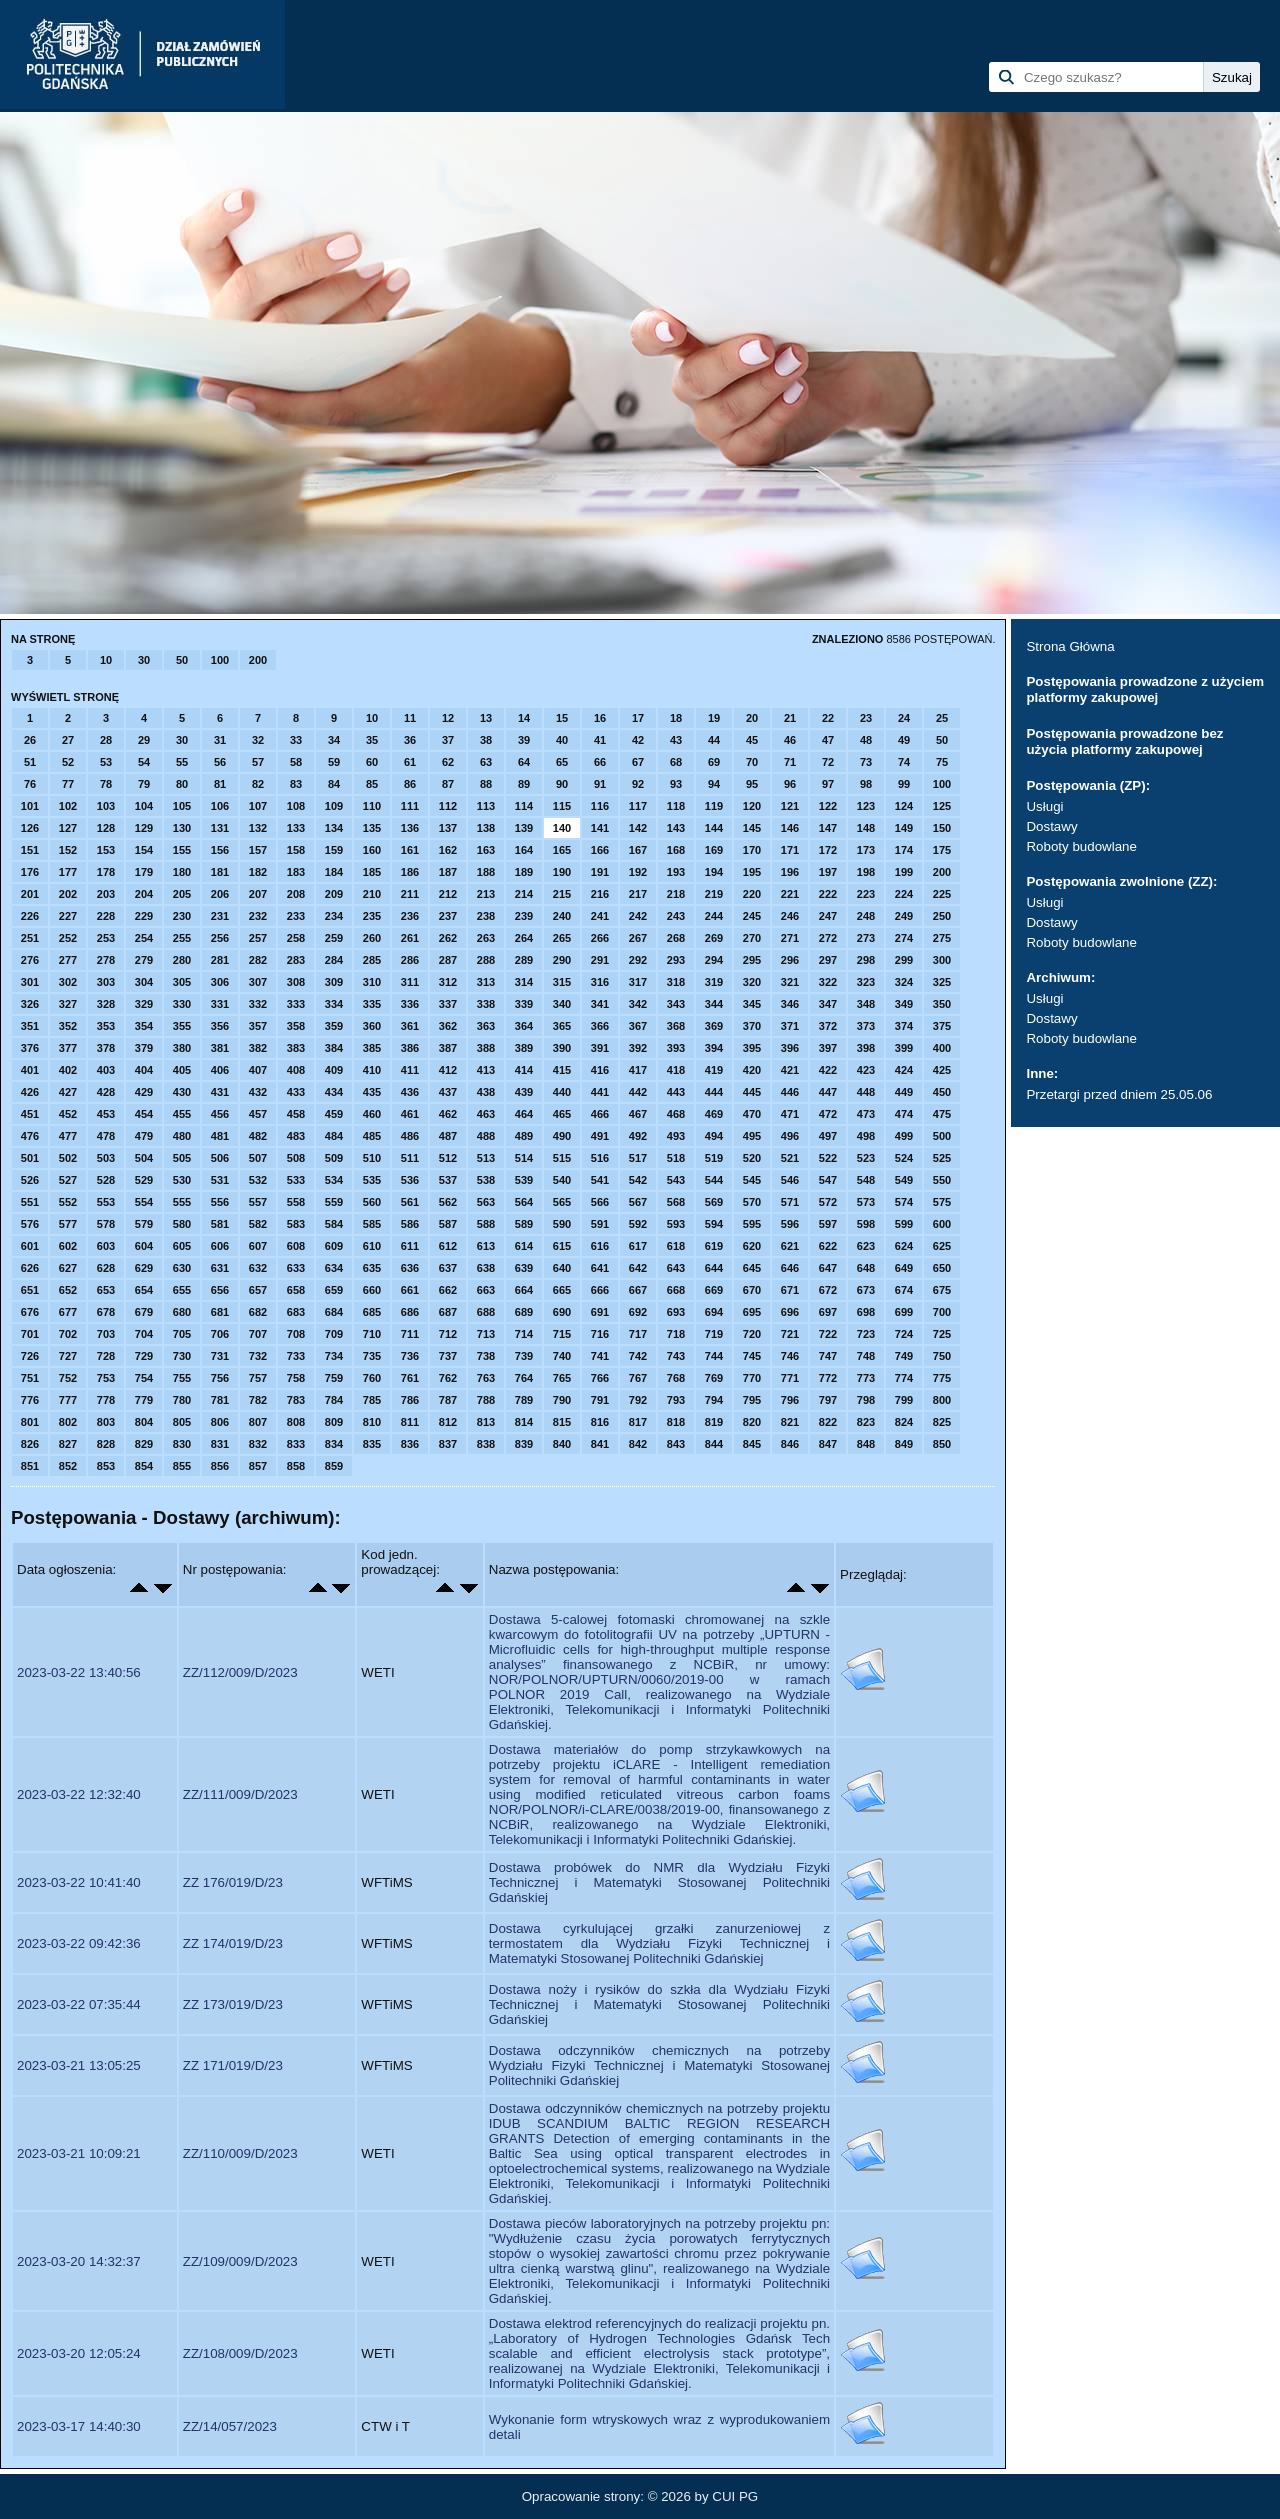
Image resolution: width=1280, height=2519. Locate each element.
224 (904, 894)
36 (410, 740)
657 (258, 1290)
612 (448, 1246)
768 (676, 1378)
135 (372, 828)
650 (942, 1268)
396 (790, 1048)
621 (790, 1246)
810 (372, 1422)
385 (372, 1048)
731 (220, 1356)
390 (562, 1048)
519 (714, 1158)
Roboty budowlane (1081, 846)
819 (714, 1422)
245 (752, 916)
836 (410, 1444)
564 (524, 1202)
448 (866, 1092)
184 (334, 872)
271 (790, 938)
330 (182, 1004)
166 (600, 850)
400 (942, 1048)
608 (296, 1246)
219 (714, 894)
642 (638, 1268)
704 (144, 1334)
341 (600, 1004)
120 (752, 806)
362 (448, 1026)
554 (144, 1202)
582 (258, 1224)
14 (524, 718)
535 (372, 1180)
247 (828, 916)
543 (676, 1180)
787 (448, 1400)
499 (904, 1136)
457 (258, 1114)
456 (220, 1114)
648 (866, 1268)
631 (220, 1268)
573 (866, 1202)
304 (144, 982)
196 (790, 872)
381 (220, 1048)
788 (486, 1400)
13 (486, 718)
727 (68, 1356)
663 (486, 1290)
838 (486, 1444)
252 (68, 938)
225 (942, 894)
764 (524, 1378)
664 (524, 1290)
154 (144, 850)
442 (638, 1092)
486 (410, 1136)
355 (182, 1026)
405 (182, 1070)
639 (524, 1268)
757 (258, 1378)
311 (410, 982)
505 (182, 1158)
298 (866, 960)
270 (752, 938)
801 (30, 1422)
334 (334, 1004)
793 (676, 1400)
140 (562, 828)
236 (410, 916)
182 (258, 872)
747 (828, 1356)
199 (904, 872)
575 (942, 1202)
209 (334, 894)
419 (714, 1070)
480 (182, 1136)
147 (828, 828)
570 (752, 1202)
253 (106, 938)
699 (904, 1312)
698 (866, 1312)
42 (638, 740)
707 (258, 1334)
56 (220, 762)
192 (638, 872)
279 (144, 960)
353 (106, 1026)
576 (30, 1224)
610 (372, 1246)
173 (866, 850)
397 (828, 1048)
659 (334, 1290)
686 (410, 1312)
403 (106, 1070)
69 (714, 762)
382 (258, 1048)
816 (600, 1422)
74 (904, 762)
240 (562, 916)
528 (106, 1180)
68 (676, 762)
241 (600, 916)
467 (638, 1114)
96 (790, 784)
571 (790, 1202)
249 (904, 916)
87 (448, 784)
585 (372, 1224)
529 (144, 1180)
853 (106, 1466)
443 (676, 1092)
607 (258, 1246)
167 (638, 850)
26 (30, 740)
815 (562, 1422)
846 (790, 1444)
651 (30, 1290)
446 (790, 1092)
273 (866, 938)
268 (676, 938)
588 (486, 1224)
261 (410, 938)
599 (904, 1224)
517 (638, 1158)
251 (30, 938)
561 (410, 1202)
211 (410, 894)
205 (182, 894)
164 (524, 850)
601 (30, 1246)
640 (562, 1268)
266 (600, 938)
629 (144, 1268)
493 (676, 1136)
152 (68, 850)
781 (220, 1400)
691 (600, 1312)
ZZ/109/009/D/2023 (240, 2261)
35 (372, 740)
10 (106, 660)
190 (562, 872)
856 (220, 1466)
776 (30, 1400)
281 (220, 960)
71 (790, 762)
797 (828, 1400)
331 (220, 1004)
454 (144, 1114)
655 (182, 1290)
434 (334, 1092)
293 (676, 960)
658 (296, 1290)
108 (296, 806)
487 (448, 1136)
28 (106, 740)
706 (220, 1334)
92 (638, 784)
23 (866, 718)
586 (410, 1224)
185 (372, 872)
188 (486, 872)
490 (562, 1136)
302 (68, 982)
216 (600, 894)
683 (296, 1312)
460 (372, 1114)
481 (220, 1136)
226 (30, 916)
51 (30, 762)
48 (866, 740)
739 (524, 1356)
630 (182, 1268)
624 (904, 1246)
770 (752, 1378)
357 (258, 1026)
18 (676, 718)
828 (106, 1444)
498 (866, 1136)
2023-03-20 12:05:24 (79, 2353)
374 (904, 1026)
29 (144, 740)
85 (372, 784)
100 (220, 660)
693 (676, 1312)
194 (714, 872)
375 (942, 1026)
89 (524, 784)
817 (638, 1422)
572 (828, 1202)
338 (486, 1004)
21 (790, 718)
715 (562, 1334)
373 (866, 1026)
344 (714, 1004)
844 (714, 1444)
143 (676, 828)
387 (448, 1048)
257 (258, 938)
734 (334, 1356)
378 (106, 1048)
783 (296, 1400)
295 (752, 960)
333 (296, 1004)
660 (372, 1290)
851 (30, 1466)
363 (486, 1026)
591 (600, 1224)
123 (866, 806)
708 (296, 1334)
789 (524, 1400)
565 (562, 1202)
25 (942, 718)
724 (904, 1334)
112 (448, 806)
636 (410, 1268)
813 (486, 1422)
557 (258, 1202)
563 (486, 1202)
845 (752, 1444)
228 (106, 916)
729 (144, 1356)
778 (106, 1400)
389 (524, 1048)
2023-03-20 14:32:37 (79, 2261)
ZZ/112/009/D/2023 (240, 1672)
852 (68, 1466)
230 (182, 916)
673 (866, 1290)
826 (30, 1444)
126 (30, 828)
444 (714, 1092)
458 (296, 1114)
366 (600, 1026)
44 (714, 740)
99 (904, 784)
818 (676, 1422)
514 (524, 1158)
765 (562, 1378)
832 (258, 1444)
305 (182, 982)
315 (562, 982)
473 (866, 1114)
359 (334, 1026)
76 (30, 784)
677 (68, 1312)
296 (790, 960)
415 (562, 1070)
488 (486, 1136)
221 (790, 894)
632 (258, 1268)
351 (30, 1026)
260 (372, 938)
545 (752, 1180)
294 (714, 960)
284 (334, 960)
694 (714, 1312)
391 (600, 1048)
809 (334, 1422)
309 (334, 982)
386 (410, 1048)
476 (30, 1136)
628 (106, 1268)
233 (296, 916)
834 (334, 1444)
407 (258, 1070)
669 (714, 1290)
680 (182, 1312)
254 (144, 938)
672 (828, 1290)
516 (600, 1158)
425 (942, 1070)
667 (638, 1290)
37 (448, 740)
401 (30, 1070)
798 (866, 1400)
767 (638, 1378)
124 (904, 806)
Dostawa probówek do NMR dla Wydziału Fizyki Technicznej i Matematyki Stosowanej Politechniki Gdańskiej (659, 1882)
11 (410, 718)
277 (68, 960)
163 (486, 850)
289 (524, 960)
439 (524, 1092)
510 (372, 1158)
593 (676, 1224)
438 (486, 1092)
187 (448, 872)
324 (904, 982)
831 (220, 1444)
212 (448, 894)
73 (866, 762)
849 (904, 1444)
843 (676, 1444)
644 (714, 1268)
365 (562, 1026)
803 (106, 1422)
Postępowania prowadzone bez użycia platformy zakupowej (1124, 741)
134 (334, 828)
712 (448, 1334)
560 (372, 1202)
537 (448, 1180)
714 (524, 1334)
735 (372, 1356)
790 (562, 1400)
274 (904, 938)
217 (638, 894)
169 (714, 850)
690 (562, 1312)
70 (752, 762)
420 (752, 1070)
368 (676, 1026)
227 (68, 916)
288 (486, 960)
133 (296, 828)
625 (942, 1246)
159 (334, 850)
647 (828, 1268)
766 (600, 1378)
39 (524, 740)
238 (486, 916)
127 (68, 828)
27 (68, 740)
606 (220, 1246)
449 (904, 1092)
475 (942, 1114)
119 (714, 806)
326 (30, 1004)
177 (68, 872)
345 (752, 1004)
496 (790, 1136)
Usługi (1044, 806)
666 (600, 1290)
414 (524, 1070)
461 (410, 1114)
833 (296, 1444)
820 (752, 1422)
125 (942, 806)
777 (68, 1400)
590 (562, 1224)
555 (182, 1202)
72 (828, 762)
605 (182, 1246)
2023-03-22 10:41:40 (79, 1882)
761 (410, 1378)
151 (30, 850)
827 (68, 1444)
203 (106, 894)
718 (676, 1334)
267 (638, 938)
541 (600, 1180)
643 (676, 1268)
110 (372, 806)
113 (486, 806)
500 (942, 1136)
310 (372, 982)
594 (714, 1224)
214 (524, 894)
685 (372, 1312)
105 (182, 806)
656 (220, 1290)
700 (942, 1312)
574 (904, 1202)
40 (562, 740)
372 (828, 1026)
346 (790, 1004)
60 (372, 762)
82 (258, 784)
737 (448, 1356)
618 (676, 1246)
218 (676, 894)
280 (182, 960)
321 (790, 982)
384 (334, 1048)
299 (904, 960)
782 (258, 1400)
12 (448, 718)
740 (562, 1356)
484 (334, 1136)
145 (752, 828)
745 (752, 1356)
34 (334, 740)
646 (790, 1268)
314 (524, 982)
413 (486, 1070)
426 (30, 1092)
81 (220, 784)
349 (904, 1004)
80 (182, 784)
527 (68, 1180)
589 (524, 1224)
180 (182, 872)
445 (752, 1092)
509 (334, 1158)
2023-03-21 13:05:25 (79, 2065)
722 (828, 1334)
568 (676, 1202)
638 (486, 1268)
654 (144, 1290)
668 (676, 1290)
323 (866, 982)
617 (638, 1246)
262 (448, 938)
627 (68, 1268)
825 (942, 1422)
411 (410, 1070)
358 (296, 1026)
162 (448, 850)
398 (866, 1048)
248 (866, 916)
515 (562, 1158)
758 (296, 1378)
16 (600, 718)
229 (144, 916)
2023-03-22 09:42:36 (79, 1943)
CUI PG (735, 2496)
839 (524, 1444)
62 (448, 762)
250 (942, 916)
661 (410, 1290)
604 (144, 1246)
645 (752, 1268)
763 (486, 1378)
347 (828, 1004)
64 (524, 762)
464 (524, 1114)
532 (258, 1180)
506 (220, 1158)
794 (714, 1400)
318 (676, 982)
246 (790, 916)
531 (220, 1180)
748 (866, 1356)
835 (372, 1444)
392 (638, 1048)
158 (296, 850)
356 (220, 1026)
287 (448, 960)
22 (828, 718)
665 (562, 1290)
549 (904, 1180)
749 (904, 1356)
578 (106, 1224)
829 (144, 1444)
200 (258, 660)
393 (676, 1048)
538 (486, 1180)
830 (182, 1444)
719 (714, 1334)
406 (220, 1070)
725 (942, 1334)
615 (562, 1246)
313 (486, 982)
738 (486, 1356)
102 (68, 806)
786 (410, 1400)
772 (828, 1378)
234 (334, 916)
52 (68, 762)
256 (220, 938)
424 (904, 1070)
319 (714, 982)
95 (752, 784)
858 (296, 1466)
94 (714, 784)
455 (182, 1114)
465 (562, 1114)
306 (220, 982)
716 (600, 1334)
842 (638, 1444)
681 (220, 1312)
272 (828, 938)
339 (524, 1004)
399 (904, 1048)
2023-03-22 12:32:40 (79, 1794)
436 (410, 1092)
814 (524, 1422)
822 (828, 1422)
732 (258, 1356)
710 (372, 1334)
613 (486, 1246)
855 (182, 1466)
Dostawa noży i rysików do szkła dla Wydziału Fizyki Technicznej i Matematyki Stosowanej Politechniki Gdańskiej (659, 2004)
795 (752, 1400)
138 (486, 828)
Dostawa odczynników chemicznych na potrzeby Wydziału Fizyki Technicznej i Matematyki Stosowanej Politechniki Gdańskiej (659, 2065)
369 (714, 1026)
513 (486, 1158)
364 (524, 1026)
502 (68, 1158)
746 (790, 1356)
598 (866, 1224)
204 (144, 894)
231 (220, 916)
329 (144, 1004)
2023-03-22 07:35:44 (79, 2004)
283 (296, 960)
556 (220, 1202)
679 (144, 1312)
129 (144, 828)
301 (30, 982)
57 (258, 762)
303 (106, 982)
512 (448, 1158)
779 (144, 1400)
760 (372, 1378)
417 (638, 1070)
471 (790, 1114)
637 (448, 1268)
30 (144, 660)
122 (828, 806)
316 (600, 982)
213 (486, 894)
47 (828, 740)
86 (410, 784)
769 (714, 1378)
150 (942, 828)
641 (600, 1268)
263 (486, 938)
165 (562, 850)
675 (942, 1290)
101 (30, 806)
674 (904, 1290)
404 (144, 1070)
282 (258, 960)
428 (106, 1092)
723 (866, 1334)
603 (106, 1246)
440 (562, 1092)
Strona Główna (1070, 646)
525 (942, 1158)
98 (866, 784)
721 (790, 1334)
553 (106, 1202)
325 (942, 982)
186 (410, 872)
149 (904, 828)
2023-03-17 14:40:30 (79, 2426)
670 (752, 1290)
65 (562, 762)
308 (296, 982)
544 (714, 1180)
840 (562, 1444)
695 (752, 1312)
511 (410, 1158)
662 (448, 1290)
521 (790, 1158)
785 (372, 1400)
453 (106, 1114)
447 (828, 1092)
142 (638, 828)
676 (30, 1312)
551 (30, 1202)
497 (828, 1136)
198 (866, 872)
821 (790, 1422)
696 (790, 1312)
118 (676, 806)
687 (448, 1312)
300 (942, 960)
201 (30, 894)
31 (220, 740)
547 (828, 1180)
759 (334, 1378)
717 (638, 1334)
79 (144, 784)
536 (410, 1180)
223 (866, 894)
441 (600, 1092)
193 (676, 872)
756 (220, 1378)
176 (30, 872)
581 (220, 1224)
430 (182, 1092)
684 (334, 1312)
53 (106, 762)
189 (524, 872)
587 (448, 1224)
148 (866, 828)
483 (296, 1136)
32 (258, 740)
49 (904, 740)
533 (296, 1180)
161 (410, 850)
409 (334, 1070)
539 (524, 1180)
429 (144, 1092)
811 (410, 1422)
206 (220, 894)
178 (106, 872)
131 (220, 828)
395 (752, 1048)
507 (258, 1158)
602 (68, 1246)
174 (904, 850)
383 (296, 1048)
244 (714, 916)
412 (448, 1070)
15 (562, 718)
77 (68, 784)
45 (752, 740)
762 (448, 1378)
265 (562, 938)
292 (638, 960)
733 (296, 1356)
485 (372, 1136)
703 (106, 1334)
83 (296, 784)
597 (828, 1224)
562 (448, 1202)
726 (30, 1356)
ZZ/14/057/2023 (230, 2426)
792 (638, 1400)
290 (562, 960)
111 (410, 806)
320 (752, 982)
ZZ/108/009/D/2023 (240, 2353)
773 (866, 1378)
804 (144, 1422)
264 (524, 938)
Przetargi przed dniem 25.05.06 (1119, 1094)
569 (714, 1202)
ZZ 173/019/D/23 (233, 2004)
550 (942, 1180)
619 (714, 1246)
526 (30, 1180)
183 (296, 872)
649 (904, 1268)
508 (296, 1158)
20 (752, 718)
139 (524, 828)
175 (942, 850)
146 (790, 828)
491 (600, 1136)
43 (676, 740)
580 (182, 1224)
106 (220, 806)
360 (372, 1026)
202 (68, 894)
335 (372, 1004)
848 (866, 1444)
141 (600, 828)
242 (638, 916)
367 (638, 1026)
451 (30, 1114)
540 (562, 1180)
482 (258, 1136)
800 (942, 1400)
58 (296, 762)
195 (752, 872)
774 (904, 1378)
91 (600, 784)
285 (372, 960)
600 (942, 1224)
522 (828, 1158)
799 (904, 1400)
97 (828, 784)
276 (30, 960)
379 (144, 1048)
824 (904, 1422)
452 (68, 1114)
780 (182, 1400)
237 (448, 916)
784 (334, 1400)
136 (410, 828)
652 (68, 1290)
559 (334, 1202)
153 (106, 850)
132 (258, 828)
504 (144, 1158)
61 (410, 762)
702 (68, 1334)
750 (942, 1356)
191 (600, 872)
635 (372, 1268)
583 (296, 1224)
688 (486, 1312)
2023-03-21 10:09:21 (79, 2153)
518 (676, 1158)
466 (600, 1114)
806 (220, 1422)
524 (904, 1158)
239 (524, 916)
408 (296, 1070)
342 (638, 1004)
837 (448, 1444)
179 (144, 872)
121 (790, 806)
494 (714, 1136)
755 (182, 1378)
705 (182, 1334)
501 (30, 1158)
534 (334, 1180)
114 (524, 806)
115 (562, 806)
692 (638, 1312)
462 (448, 1114)
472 (828, 1114)
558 (296, 1202)
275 (942, 938)
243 (676, 916)
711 (410, 1334)
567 (638, 1202)
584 (334, 1224)
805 (182, 1422)
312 (448, 982)
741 (600, 1356)
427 (68, 1092)
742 (638, 1356)
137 (448, 828)
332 (258, 1004)
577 (68, 1224)
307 (258, 982)
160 (372, 850)
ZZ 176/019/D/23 (233, 1882)
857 (258, 1466)
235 (372, 916)
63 (486, 762)
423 (866, 1070)
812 (448, 1422)
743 (676, 1356)
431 (220, 1092)
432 (258, 1092)
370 (752, 1026)
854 (144, 1466)
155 (182, 850)
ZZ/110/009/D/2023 (240, 2153)
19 (714, 718)
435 (372, 1092)
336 (410, 1004)
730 (182, 1356)
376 (30, 1048)
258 (296, 938)
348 (866, 1004)
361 (410, 1026)
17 (638, 718)
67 (638, 762)
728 (106, 1356)
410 (372, 1070)
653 (106, 1290)
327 (68, 1004)
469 (714, 1114)
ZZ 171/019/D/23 (233, 2065)
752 (68, 1378)
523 (866, 1158)
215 (562, 894)
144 (714, 828)
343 (676, 1004)
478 (106, 1136)
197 (828, 872)
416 (600, 1070)
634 (334, 1268)
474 (904, 1114)
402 (68, 1070)
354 (144, 1026)
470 (752, 1114)
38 (486, 740)
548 (866, 1180)
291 (600, 960)
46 (790, 740)
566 (600, 1202)
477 (68, 1136)
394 (714, 1048)
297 (828, 960)
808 (296, 1422)
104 (144, 806)
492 (638, 1136)
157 (258, 850)
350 (942, 1004)
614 (524, 1246)
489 (524, 1136)
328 (106, 1004)
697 (828, 1312)
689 (524, 1312)
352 (68, 1026)
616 (600, 1246)
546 (790, 1180)
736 (410, 1356)
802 (68, 1422)
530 (182, 1180)
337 (448, 1004)
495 (752, 1136)
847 (828, 1444)
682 (258, 1312)
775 (942, 1378)
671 (790, 1290)
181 (220, 872)
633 (296, 1268)
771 (790, 1378)
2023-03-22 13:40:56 (79, 1672)
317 (638, 982)
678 (106, 1312)
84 (334, 784)
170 (752, 850)
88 (486, 784)
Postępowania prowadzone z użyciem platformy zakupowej (1145, 689)
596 (790, 1224)
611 (410, 1246)
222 (828, 894)
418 (676, 1070)
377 (68, 1048)
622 (828, 1246)
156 (220, 850)
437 (448, 1092)
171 (790, 850)
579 (144, 1224)
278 (106, 960)
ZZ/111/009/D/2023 (240, 1794)
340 (562, 1004)
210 (372, 894)
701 (30, 1334)
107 (258, 806)
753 (106, 1378)
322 (828, 982)
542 (638, 1180)
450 (942, 1092)
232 (258, 916)
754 (144, 1378)
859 (334, 1466)
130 (182, 828)
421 (790, 1070)
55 (182, 762)
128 (106, 828)
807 (258, 1422)
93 (676, 784)
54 (144, 762)
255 (182, 938)
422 (828, 1070)
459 (334, 1114)
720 (752, 1334)
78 (106, 784)
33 (296, 740)
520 (752, 1158)
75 (942, 762)
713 (486, 1334)
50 (182, 660)
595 (752, 1224)
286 (410, 960)
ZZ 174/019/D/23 (233, 1943)
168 (676, 850)
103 (106, 806)
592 (638, 1224)
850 (942, 1444)
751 (30, 1378)
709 (334, 1334)
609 (334, 1246)
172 (828, 850)
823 (866, 1422)
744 (714, 1356)
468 (676, 1114)
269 (714, 938)
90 (562, 784)
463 (486, 1114)
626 (30, 1268)
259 (334, 938)
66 (600, 762)
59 (334, 762)
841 (600, 1444)
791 (600, 1400)
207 (258, 894)
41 (600, 740)
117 (638, 806)
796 (790, 1400)
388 (486, 1048)
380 (182, 1048)
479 (144, 1136)
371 (790, 1026)
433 (296, 1092)
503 (106, 1158)
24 (904, 718)
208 (296, 894)
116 (600, 806)
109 (334, 806)
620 (752, 1246)
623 (866, 1246)
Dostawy (1051, 826)
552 (68, 1202)
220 (752, 894)
